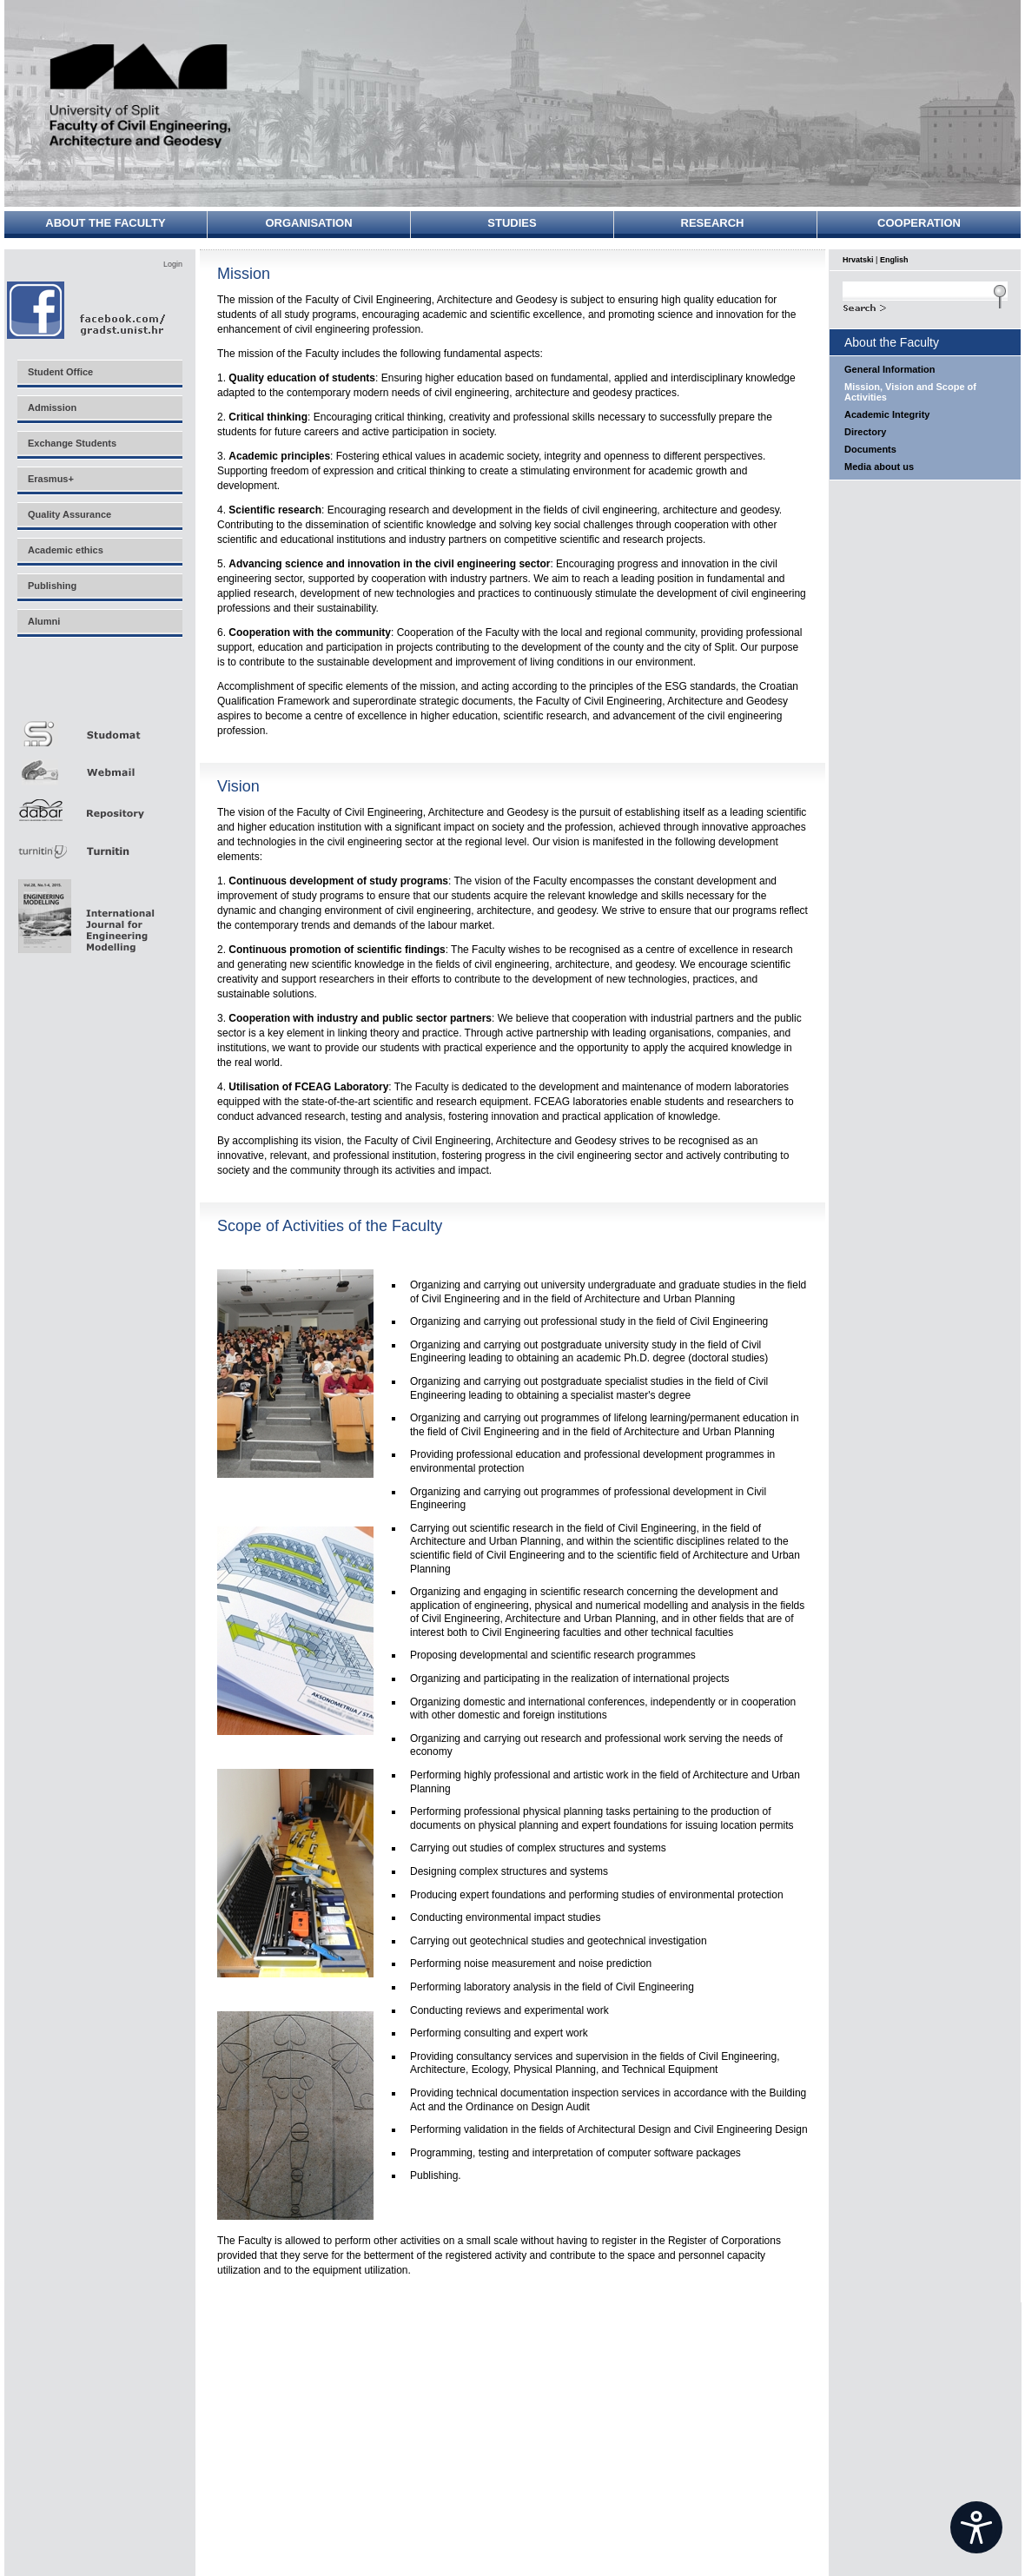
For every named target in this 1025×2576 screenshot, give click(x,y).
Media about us (879, 466)
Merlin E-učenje (99, 687)
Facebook (87, 310)
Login (172, 264)
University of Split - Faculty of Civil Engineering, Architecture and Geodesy (141, 97)
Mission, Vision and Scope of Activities (910, 391)
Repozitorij (99, 804)
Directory (865, 432)
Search (925, 306)
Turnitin (99, 844)
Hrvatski (858, 259)
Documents (870, 449)
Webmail (99, 765)
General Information (890, 369)
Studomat (99, 726)
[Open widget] (976, 2527)
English (894, 259)
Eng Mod (83, 911)
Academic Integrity (886, 414)
